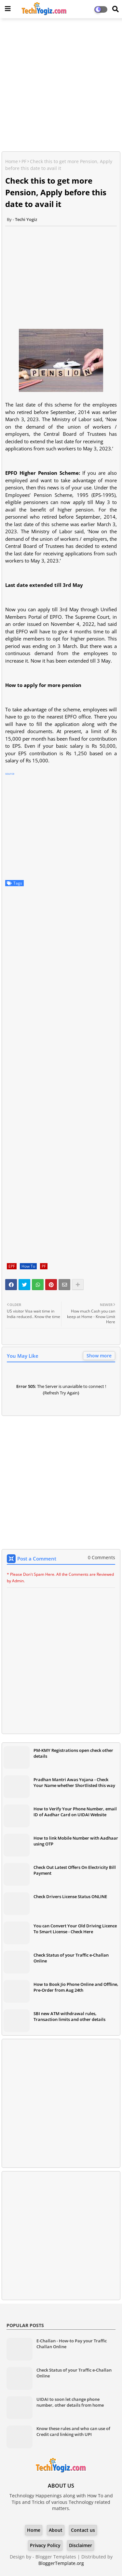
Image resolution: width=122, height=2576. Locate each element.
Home (11, 161)
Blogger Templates (55, 2557)
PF (23, 161)
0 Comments (101, 1557)
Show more (99, 1356)
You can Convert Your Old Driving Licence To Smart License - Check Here (75, 1929)
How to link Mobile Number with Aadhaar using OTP (76, 1841)
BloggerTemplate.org (61, 2563)
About (55, 2530)
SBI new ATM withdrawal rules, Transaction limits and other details (69, 2016)
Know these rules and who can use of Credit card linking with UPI (73, 2431)
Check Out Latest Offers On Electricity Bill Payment (75, 1870)
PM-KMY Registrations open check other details (73, 1753)
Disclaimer (80, 2545)
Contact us (83, 2530)
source (9, 773)
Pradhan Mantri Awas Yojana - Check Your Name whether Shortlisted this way (74, 1782)
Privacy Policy (45, 2545)
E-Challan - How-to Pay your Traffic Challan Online (71, 2343)
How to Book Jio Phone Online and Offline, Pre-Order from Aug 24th (76, 1987)
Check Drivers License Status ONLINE (70, 1896)
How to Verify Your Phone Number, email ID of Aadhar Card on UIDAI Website (75, 1812)
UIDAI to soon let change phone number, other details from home (70, 2402)
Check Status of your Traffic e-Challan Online (71, 1958)
